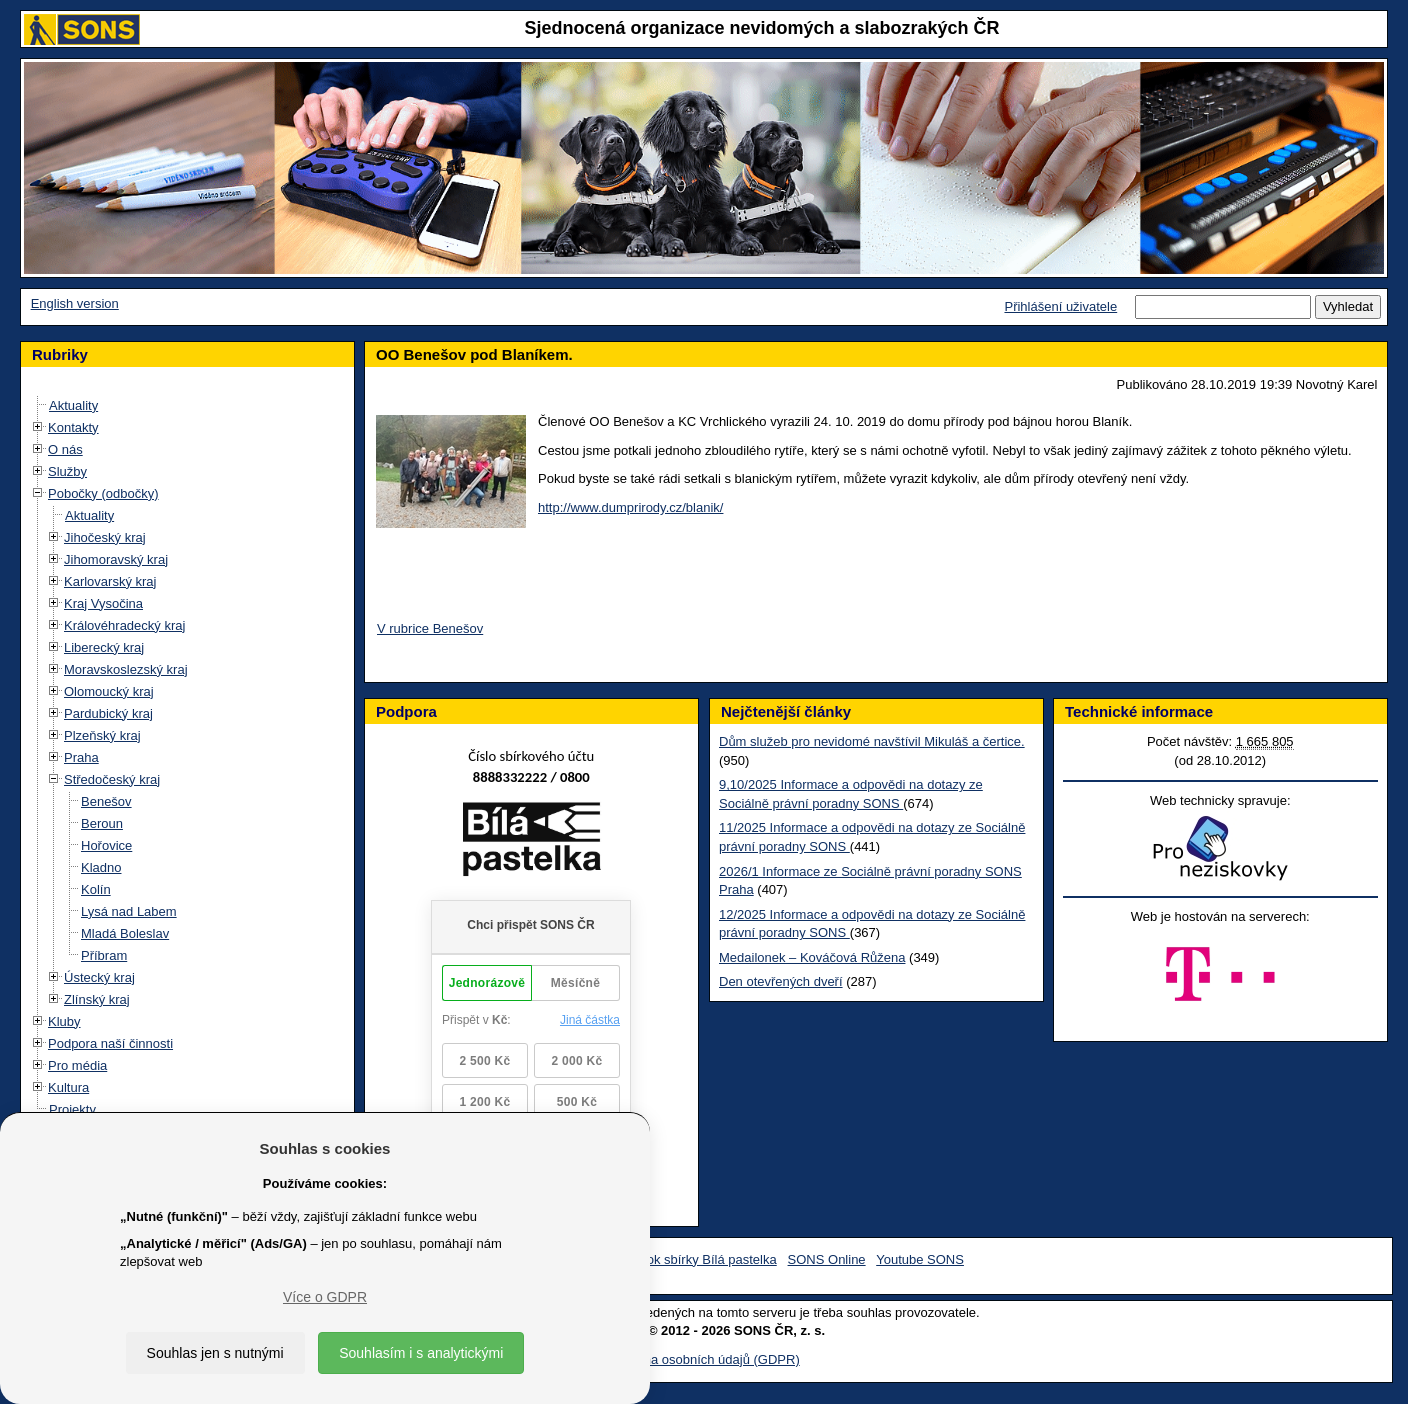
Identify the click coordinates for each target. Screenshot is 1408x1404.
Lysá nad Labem (129, 911)
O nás (65, 449)
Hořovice (106, 845)
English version (75, 303)
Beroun (102, 823)
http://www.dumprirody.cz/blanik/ (630, 507)
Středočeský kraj (112, 779)
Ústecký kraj (99, 977)
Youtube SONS (920, 1259)
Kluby (64, 1021)
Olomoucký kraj (109, 691)
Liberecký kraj (104, 647)
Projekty (72, 1109)
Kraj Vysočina (103, 603)
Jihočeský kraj (105, 537)
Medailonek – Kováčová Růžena (812, 957)
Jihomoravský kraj (116, 559)
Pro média (77, 1065)
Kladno (101, 867)
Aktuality (73, 405)
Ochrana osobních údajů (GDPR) (703, 1359)
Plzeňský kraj (102, 735)
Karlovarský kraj (110, 581)
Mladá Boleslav (125, 933)
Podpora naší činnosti (110, 1043)
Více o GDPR (325, 1297)
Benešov (106, 801)
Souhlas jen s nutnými (215, 1353)
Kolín (96, 889)
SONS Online (827, 1259)
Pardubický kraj (108, 713)
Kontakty (73, 427)
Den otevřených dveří (781, 981)
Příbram (104, 955)
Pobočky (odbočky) (103, 493)
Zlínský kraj (97, 999)
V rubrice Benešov (430, 628)
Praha (81, 757)
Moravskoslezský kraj (126, 669)
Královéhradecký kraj (124, 625)
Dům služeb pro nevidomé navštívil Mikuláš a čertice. (872, 741)
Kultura (68, 1087)
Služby (67, 471)
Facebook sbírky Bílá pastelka (689, 1259)
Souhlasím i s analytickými (421, 1353)
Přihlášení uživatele (1060, 306)
